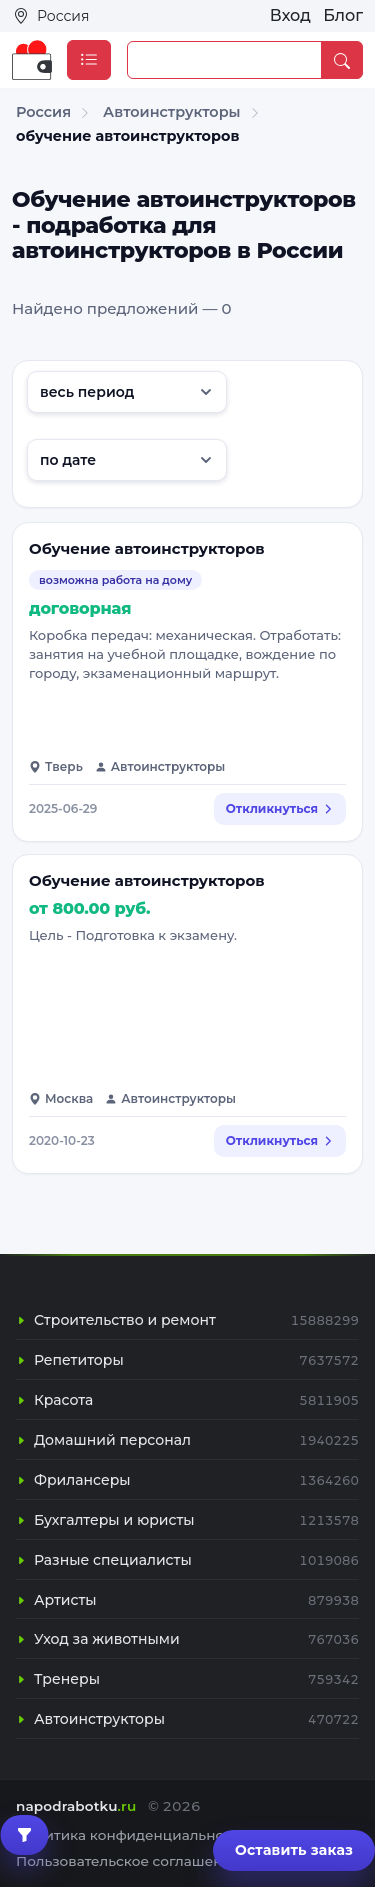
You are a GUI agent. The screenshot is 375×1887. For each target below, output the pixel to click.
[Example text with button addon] (224, 60)
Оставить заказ (294, 1850)
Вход (290, 15)
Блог (343, 15)
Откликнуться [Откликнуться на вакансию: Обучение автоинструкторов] (280, 808)
